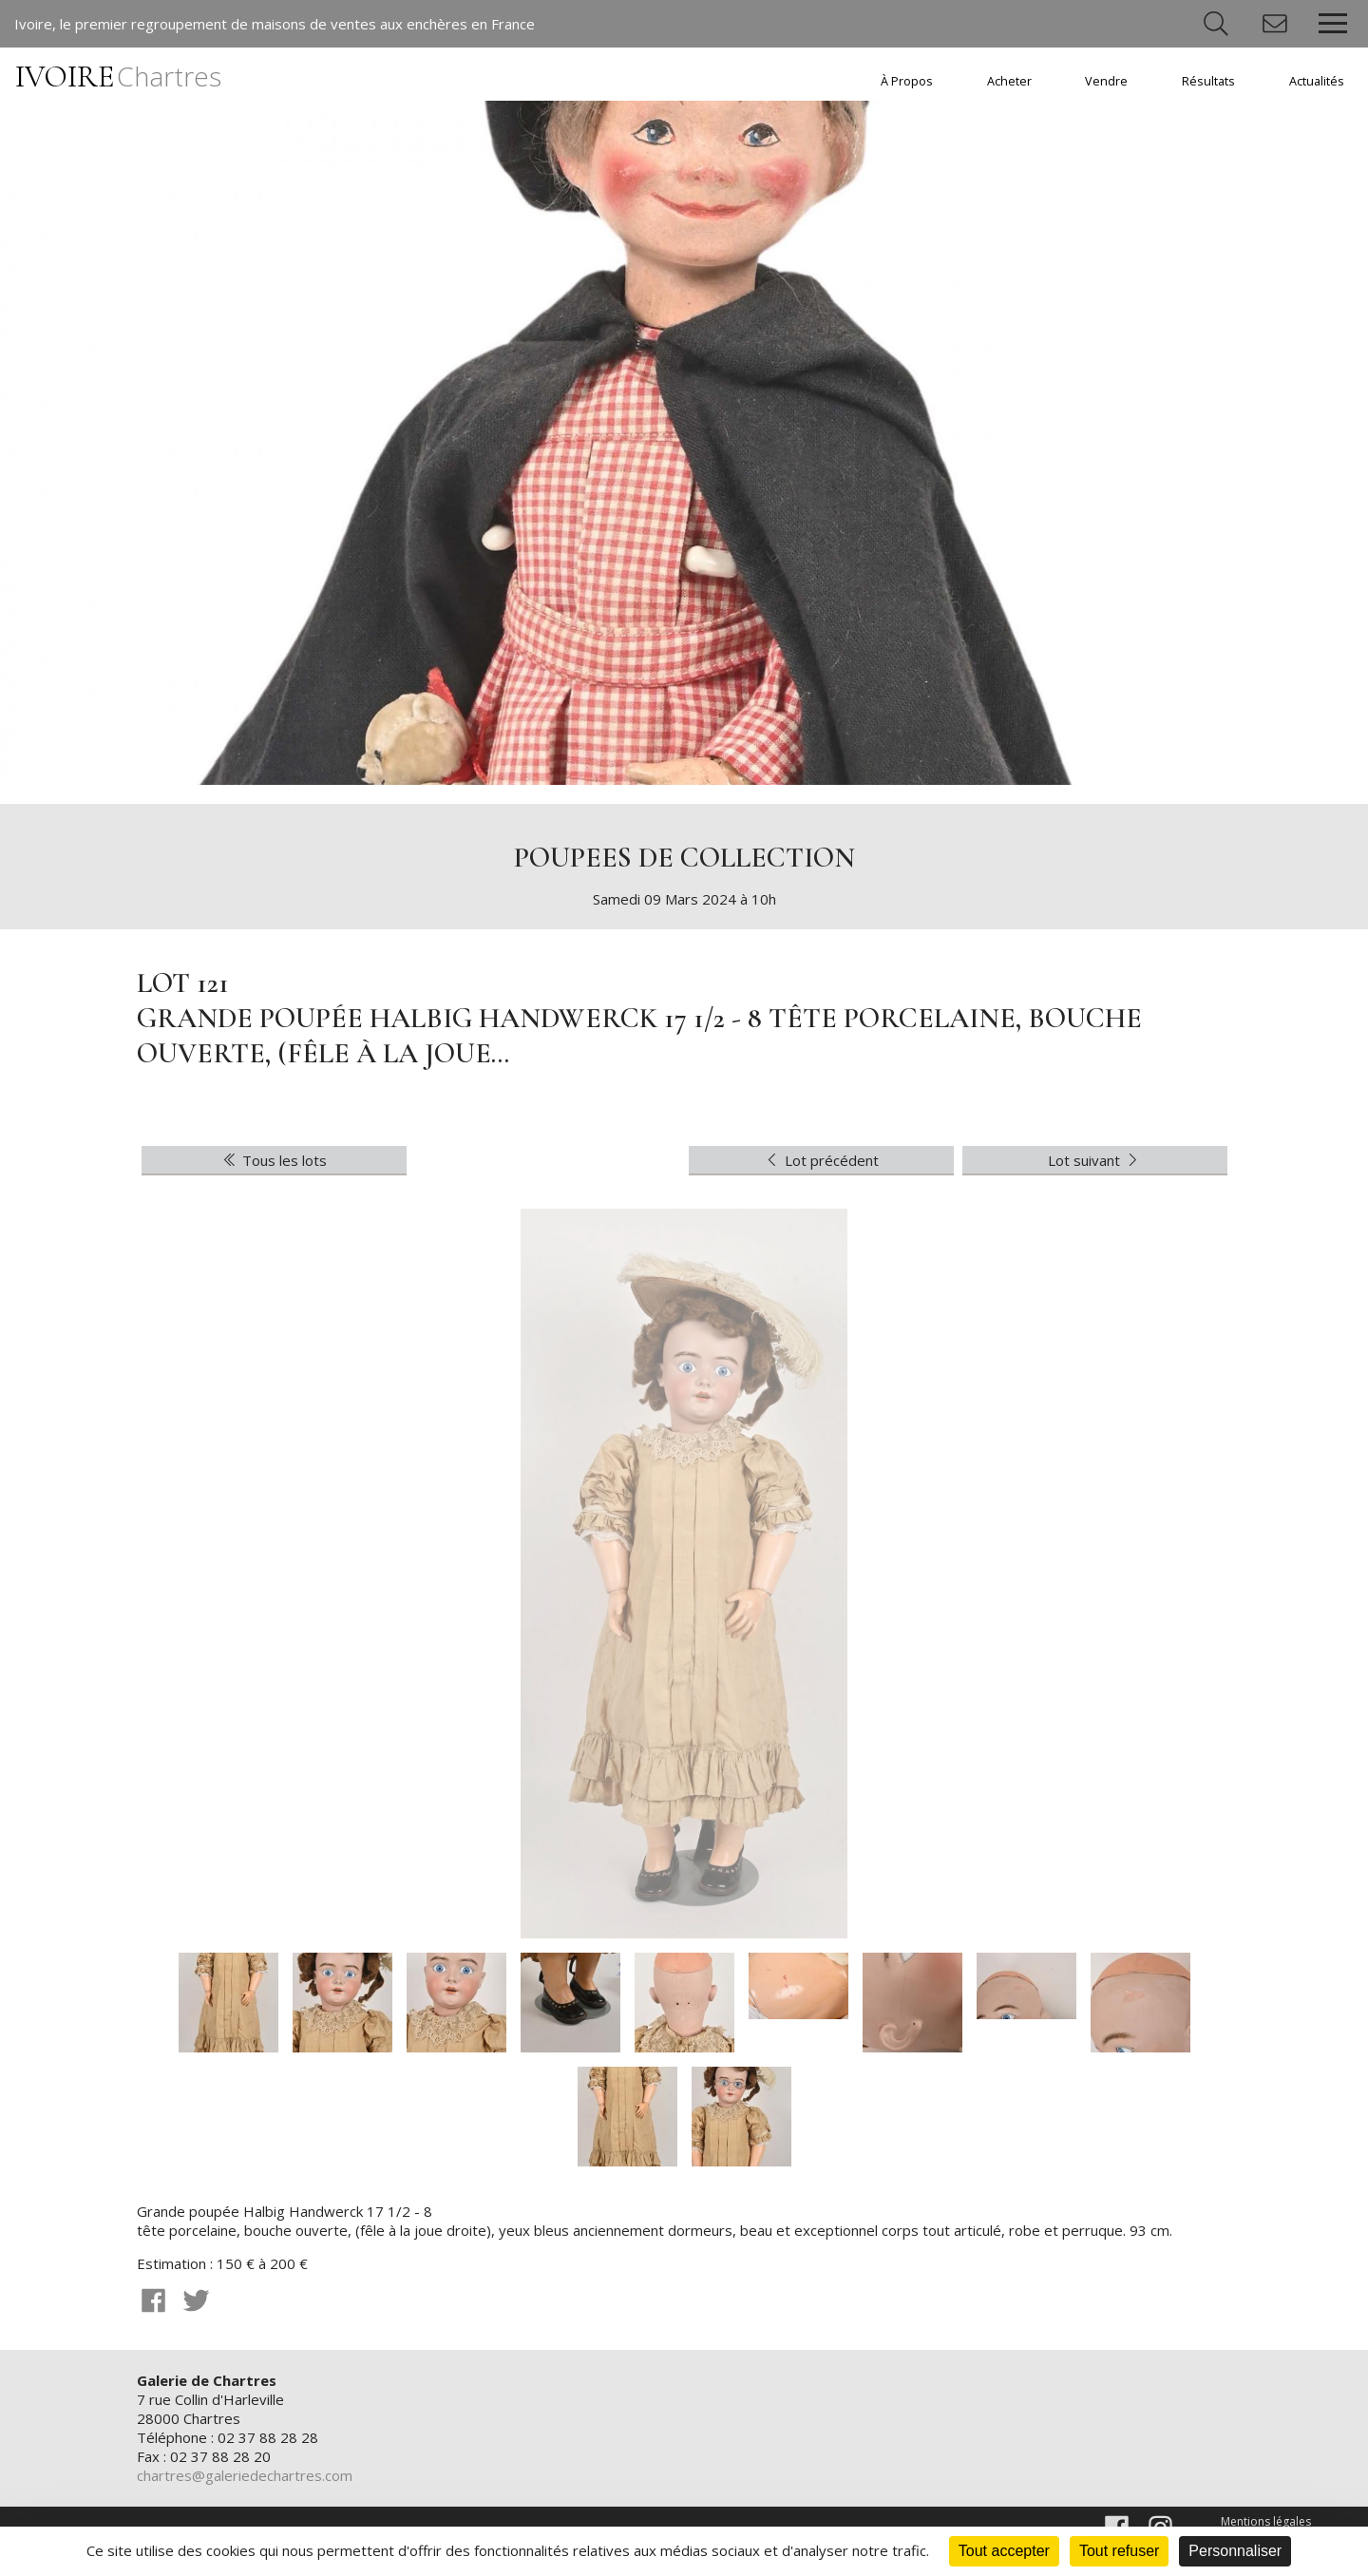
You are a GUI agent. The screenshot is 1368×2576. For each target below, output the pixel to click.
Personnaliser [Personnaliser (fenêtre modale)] (1235, 2551)
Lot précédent (821, 1160)
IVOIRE (118, 76)
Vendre (1106, 81)
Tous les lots (273, 1160)
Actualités (1316, 81)
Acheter (1009, 81)
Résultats (1208, 81)
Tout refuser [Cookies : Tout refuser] (1119, 2551)
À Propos (907, 81)
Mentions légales (1266, 2521)
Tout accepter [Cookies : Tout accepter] (1004, 2551)
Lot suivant (1095, 1160)
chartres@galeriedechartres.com (244, 2475)
